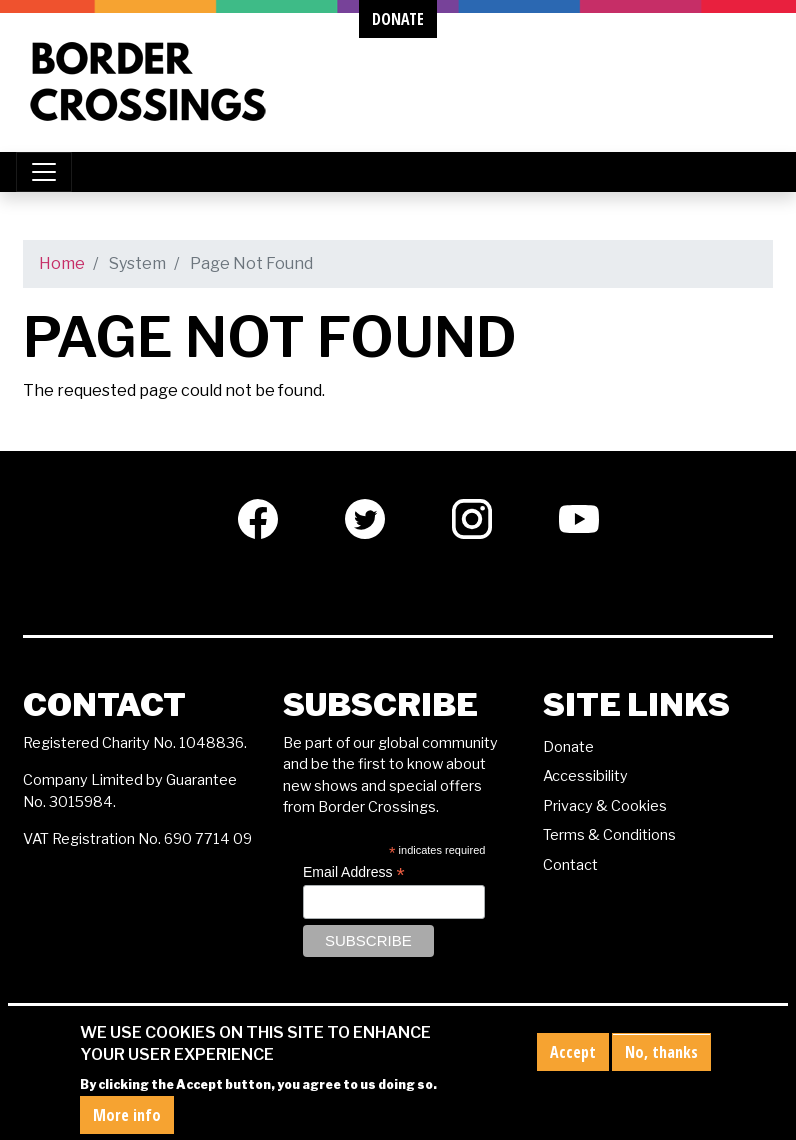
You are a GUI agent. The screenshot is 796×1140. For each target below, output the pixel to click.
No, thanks (661, 1062)
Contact (570, 865)
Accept (573, 1062)
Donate (568, 747)
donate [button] (398, 19)
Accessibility (585, 776)
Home (62, 263)
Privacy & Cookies (605, 806)
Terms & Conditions (609, 835)
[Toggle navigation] (44, 172)
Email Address (354, 872)
